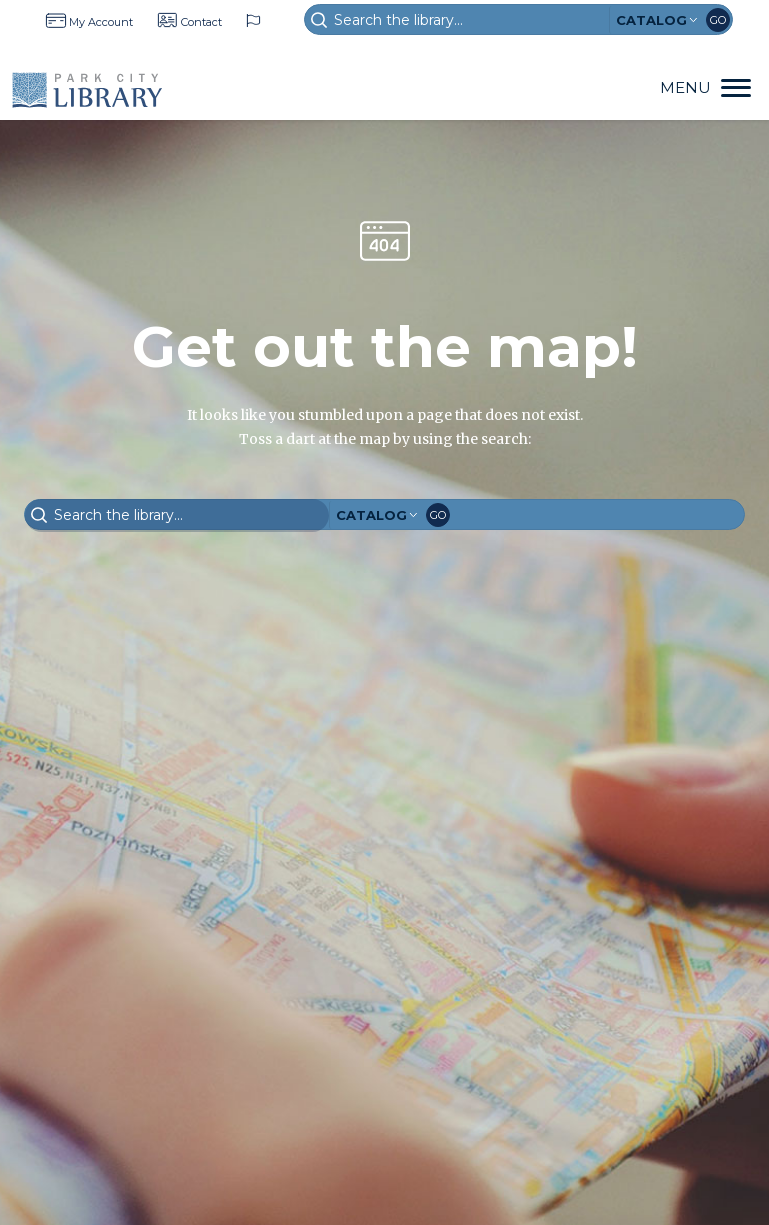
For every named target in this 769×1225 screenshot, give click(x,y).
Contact (201, 22)
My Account (101, 22)
